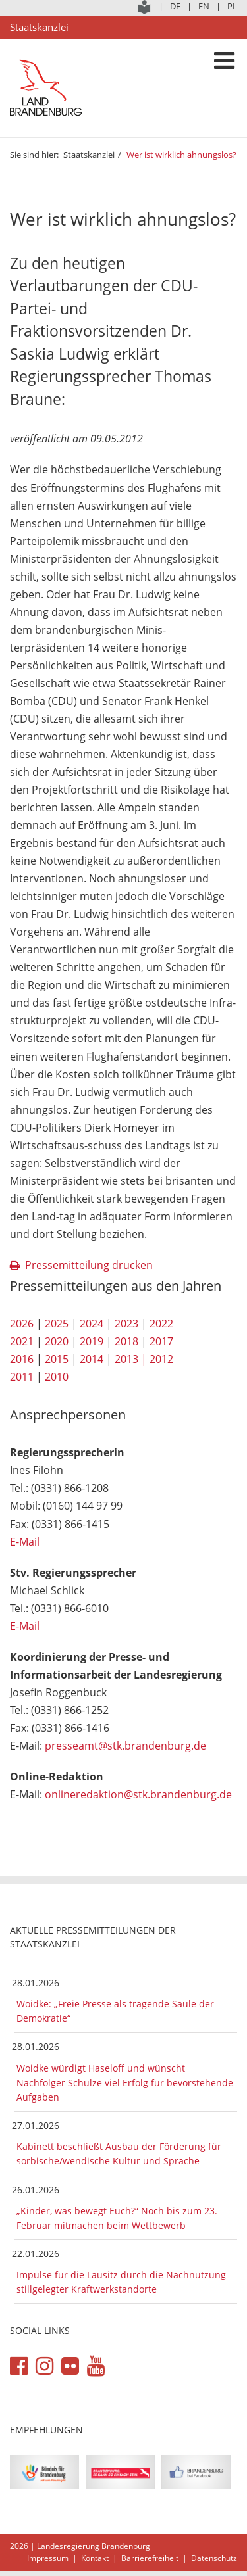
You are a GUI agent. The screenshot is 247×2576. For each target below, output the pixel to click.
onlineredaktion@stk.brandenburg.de (138, 1794)
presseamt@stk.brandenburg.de (125, 1745)
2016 (22, 1359)
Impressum (48, 2558)
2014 (91, 1359)
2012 (161, 1359)
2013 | (131, 1359)
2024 (91, 1323)
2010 (57, 1377)
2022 (161, 1323)
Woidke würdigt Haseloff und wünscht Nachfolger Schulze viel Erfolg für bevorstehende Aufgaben (124, 2082)
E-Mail (25, 1542)
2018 (126, 1341)
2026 (22, 1323)
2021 (22, 1341)
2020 (57, 1341)
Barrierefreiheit (149, 2558)
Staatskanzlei (89, 154)
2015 (57, 1359)
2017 (161, 1341)
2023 (126, 1323)
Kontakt (95, 2558)
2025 (57, 1323)
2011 (22, 1377)
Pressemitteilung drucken (89, 1265)
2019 (91, 1341)
